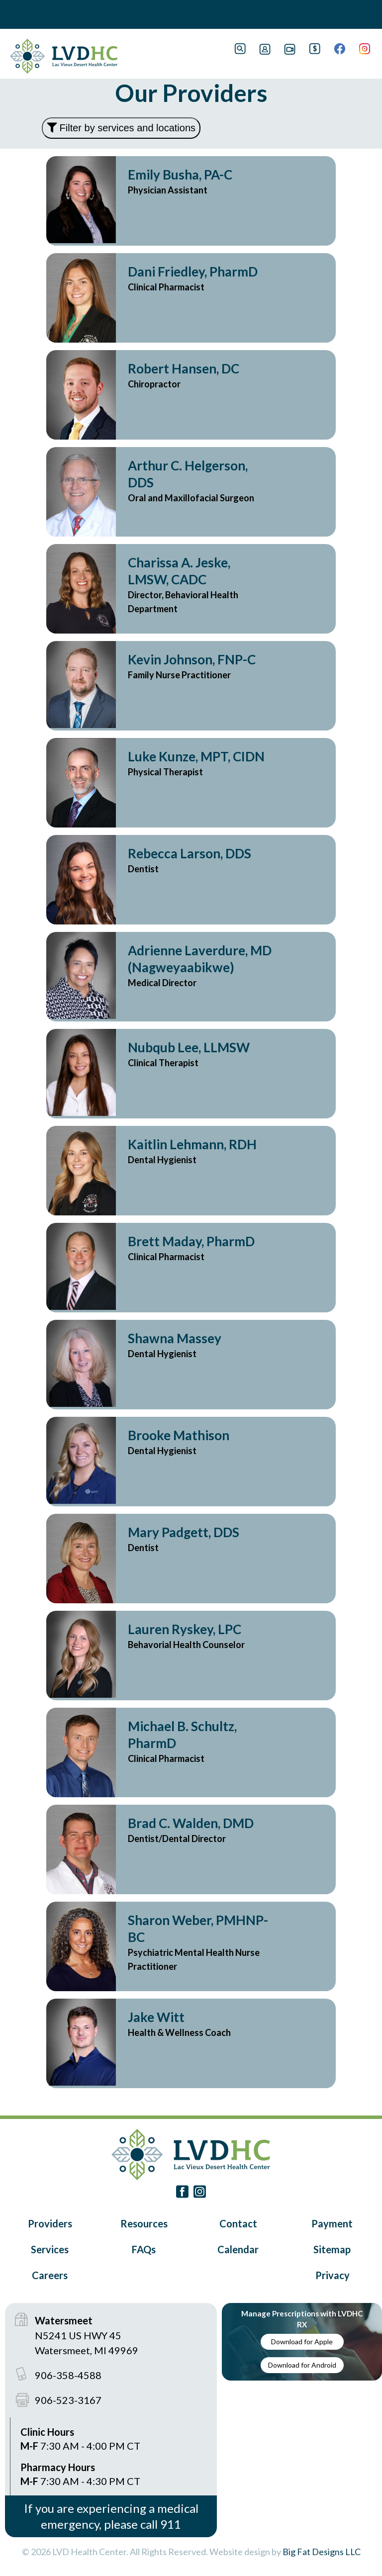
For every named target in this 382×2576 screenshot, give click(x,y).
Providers (50, 2223)
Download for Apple (302, 2341)
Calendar (238, 2249)
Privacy (332, 2275)
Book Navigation (30, 14)
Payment (332, 2223)
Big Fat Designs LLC (322, 2551)
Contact (238, 2223)
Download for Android (302, 2365)
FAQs (144, 2249)
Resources (144, 2223)
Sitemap (332, 2249)
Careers (50, 2275)
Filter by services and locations (121, 127)
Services (50, 2249)
